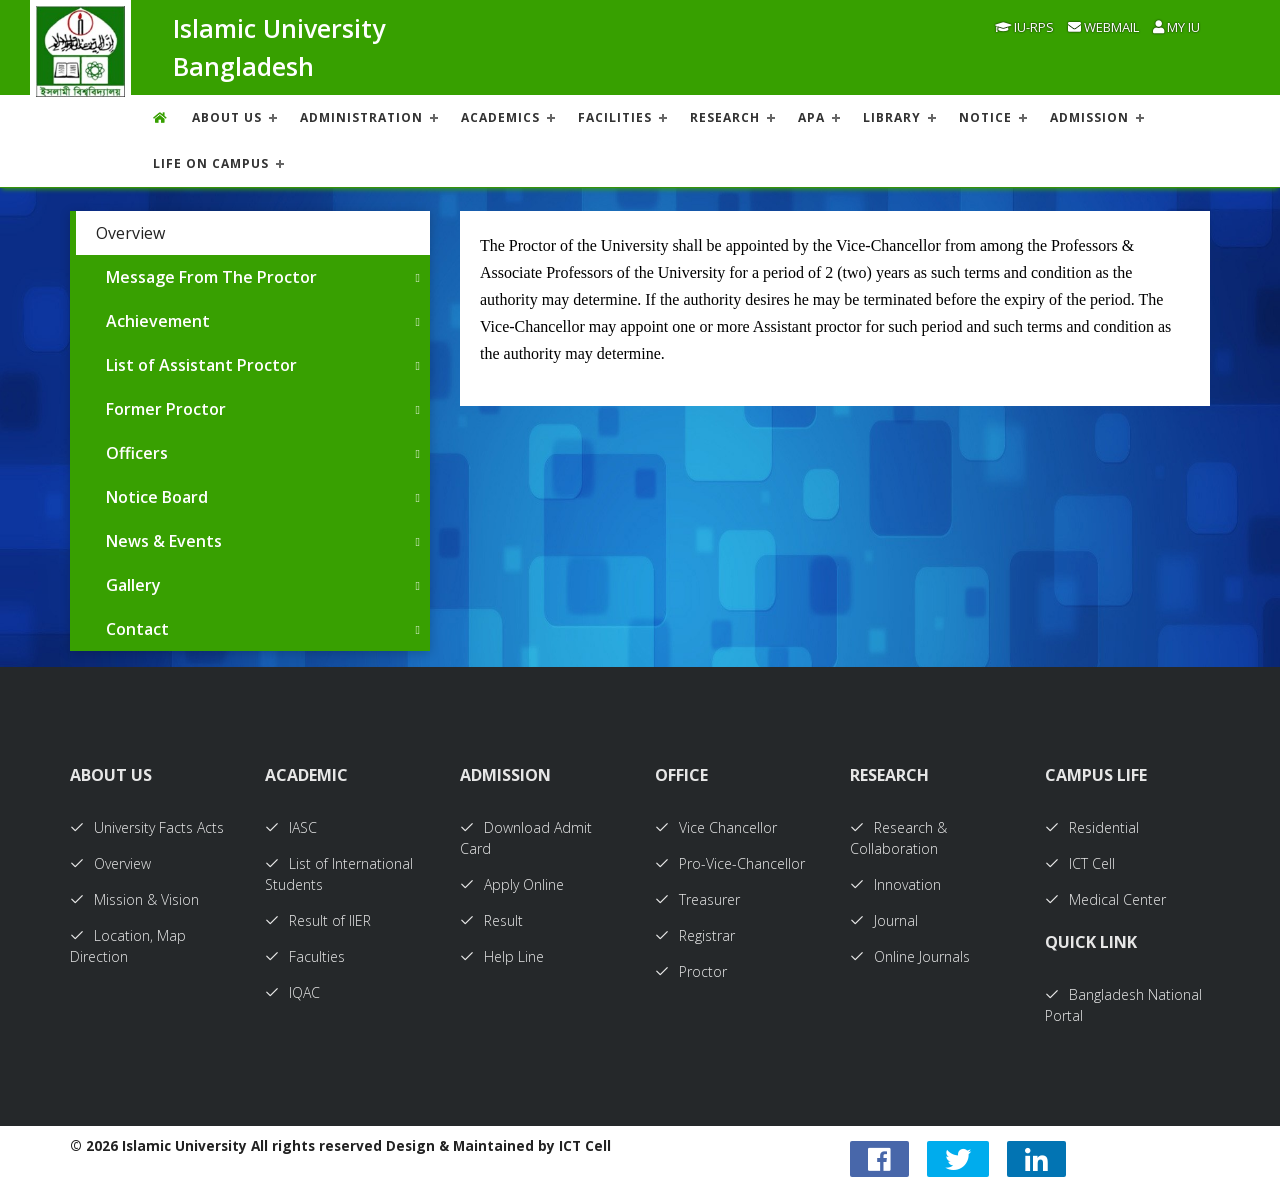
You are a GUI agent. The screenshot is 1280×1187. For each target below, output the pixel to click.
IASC (291, 827)
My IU (1176, 27)
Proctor (691, 971)
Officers (137, 453)
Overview (130, 233)
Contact (137, 629)
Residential (1092, 827)
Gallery (133, 585)
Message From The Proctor (211, 277)
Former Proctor (166, 409)
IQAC (292, 992)
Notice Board (157, 497)
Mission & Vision (134, 899)
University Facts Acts (147, 827)
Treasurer (697, 899)
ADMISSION (1089, 117)
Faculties (305, 956)
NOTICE (985, 117)
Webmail (1103, 27)
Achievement (158, 321)
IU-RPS (1024, 27)
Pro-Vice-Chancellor (730, 863)
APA (811, 117)
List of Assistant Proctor (201, 365)
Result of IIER (318, 920)
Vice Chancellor (716, 827)
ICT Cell (1080, 863)
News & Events (164, 541)
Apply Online (512, 884)
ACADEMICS (500, 117)
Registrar (695, 935)
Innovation (895, 884)
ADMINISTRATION (361, 117)
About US (227, 117)
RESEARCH (725, 117)
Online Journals (910, 956)
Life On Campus (211, 163)
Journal (884, 920)
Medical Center (1105, 899)
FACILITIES (615, 117)
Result (491, 920)
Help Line (502, 956)
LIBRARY (892, 117)
